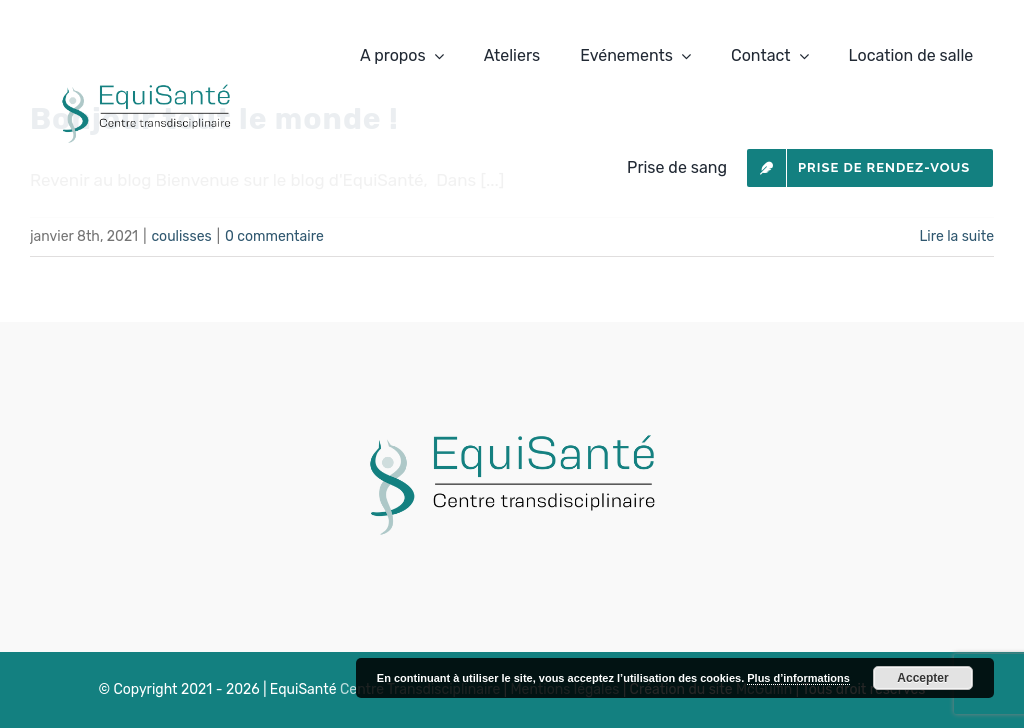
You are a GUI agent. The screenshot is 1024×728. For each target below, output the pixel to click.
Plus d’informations (798, 678)
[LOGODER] (513, 420)
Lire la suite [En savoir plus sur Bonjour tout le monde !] (956, 236)
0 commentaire (274, 236)
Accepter (922, 678)
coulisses (181, 236)
